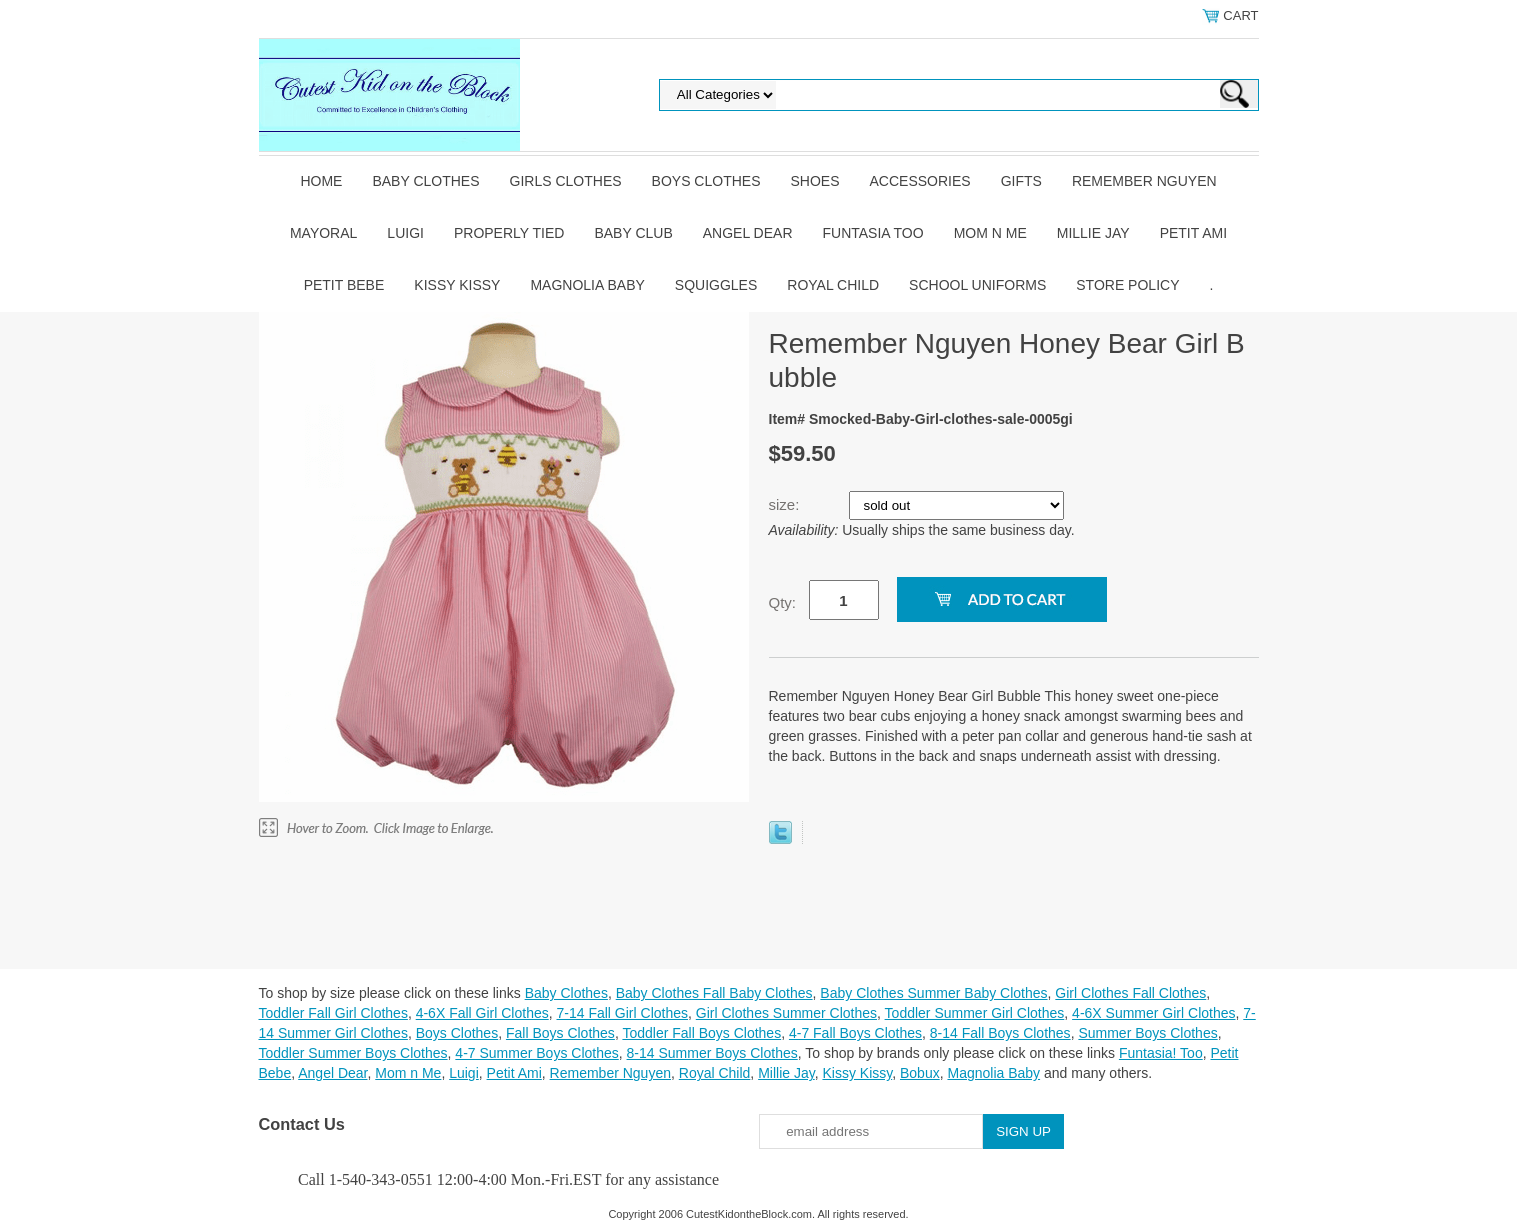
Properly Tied (509, 233)
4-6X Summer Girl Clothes (1153, 1013)
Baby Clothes (425, 181)
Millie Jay (1093, 233)
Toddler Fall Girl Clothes (333, 1013)
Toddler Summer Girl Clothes (975, 1013)
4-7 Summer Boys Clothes (536, 1053)
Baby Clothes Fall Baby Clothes (714, 993)
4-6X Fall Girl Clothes (482, 1013)
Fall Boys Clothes (560, 1033)
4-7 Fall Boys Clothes (855, 1033)
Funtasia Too (873, 233)
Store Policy (1127, 285)
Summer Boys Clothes (1147, 1033)
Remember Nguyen (1144, 181)
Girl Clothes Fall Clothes (1130, 993)
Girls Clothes (566, 181)
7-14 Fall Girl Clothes (623, 1013)
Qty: (783, 602)
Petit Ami (1193, 233)
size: (786, 504)
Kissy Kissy (457, 285)
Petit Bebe (344, 285)
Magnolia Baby (587, 285)
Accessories (920, 181)
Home (321, 181)
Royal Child (833, 285)
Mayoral (323, 233)
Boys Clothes (706, 181)
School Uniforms (977, 285)
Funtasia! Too (1161, 1053)
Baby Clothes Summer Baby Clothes (933, 993)
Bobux (920, 1073)
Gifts (1021, 181)
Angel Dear (748, 233)
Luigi (405, 233)
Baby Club (633, 233)
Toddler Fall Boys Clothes (701, 1033)
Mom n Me (990, 233)
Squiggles (716, 285)
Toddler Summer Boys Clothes (353, 1053)
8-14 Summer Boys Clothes (712, 1053)
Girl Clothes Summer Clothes (786, 1013)
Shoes (815, 181)
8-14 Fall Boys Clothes (1000, 1033)
